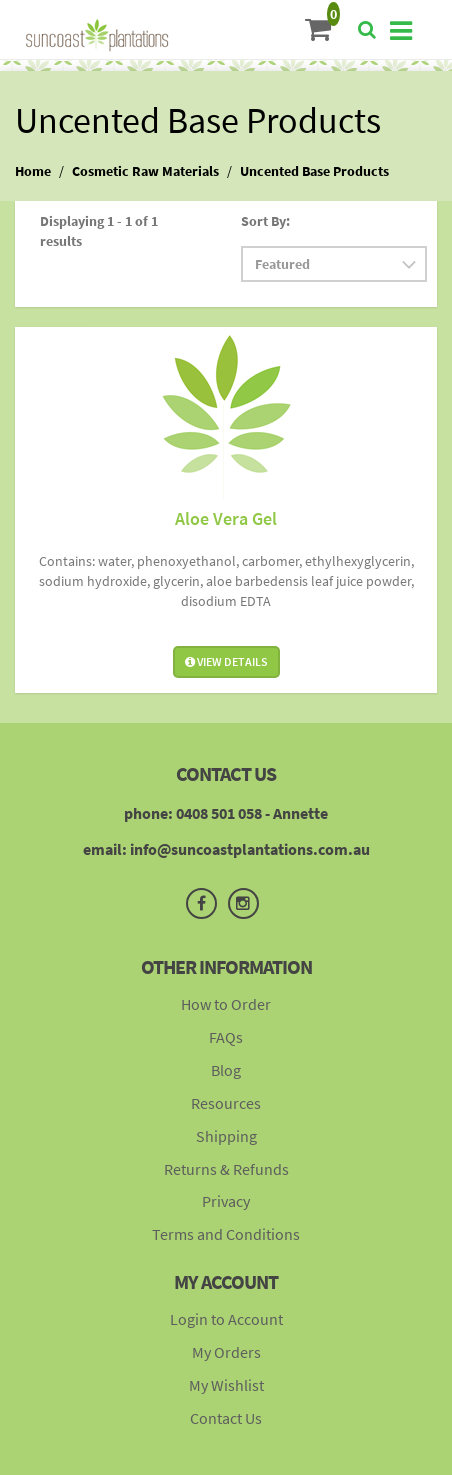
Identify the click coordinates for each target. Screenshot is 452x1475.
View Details (226, 661)
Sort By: (265, 221)
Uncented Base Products (314, 171)
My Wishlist (226, 1385)
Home (33, 171)
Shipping (226, 1136)
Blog (226, 1070)
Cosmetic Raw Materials (145, 171)
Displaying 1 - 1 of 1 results (99, 231)
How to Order (226, 1004)
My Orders (226, 1352)
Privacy (226, 1201)
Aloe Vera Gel (226, 518)
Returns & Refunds (226, 1169)
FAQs (226, 1037)
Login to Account (226, 1319)
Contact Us (226, 1418)
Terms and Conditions (226, 1234)
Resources (226, 1103)
